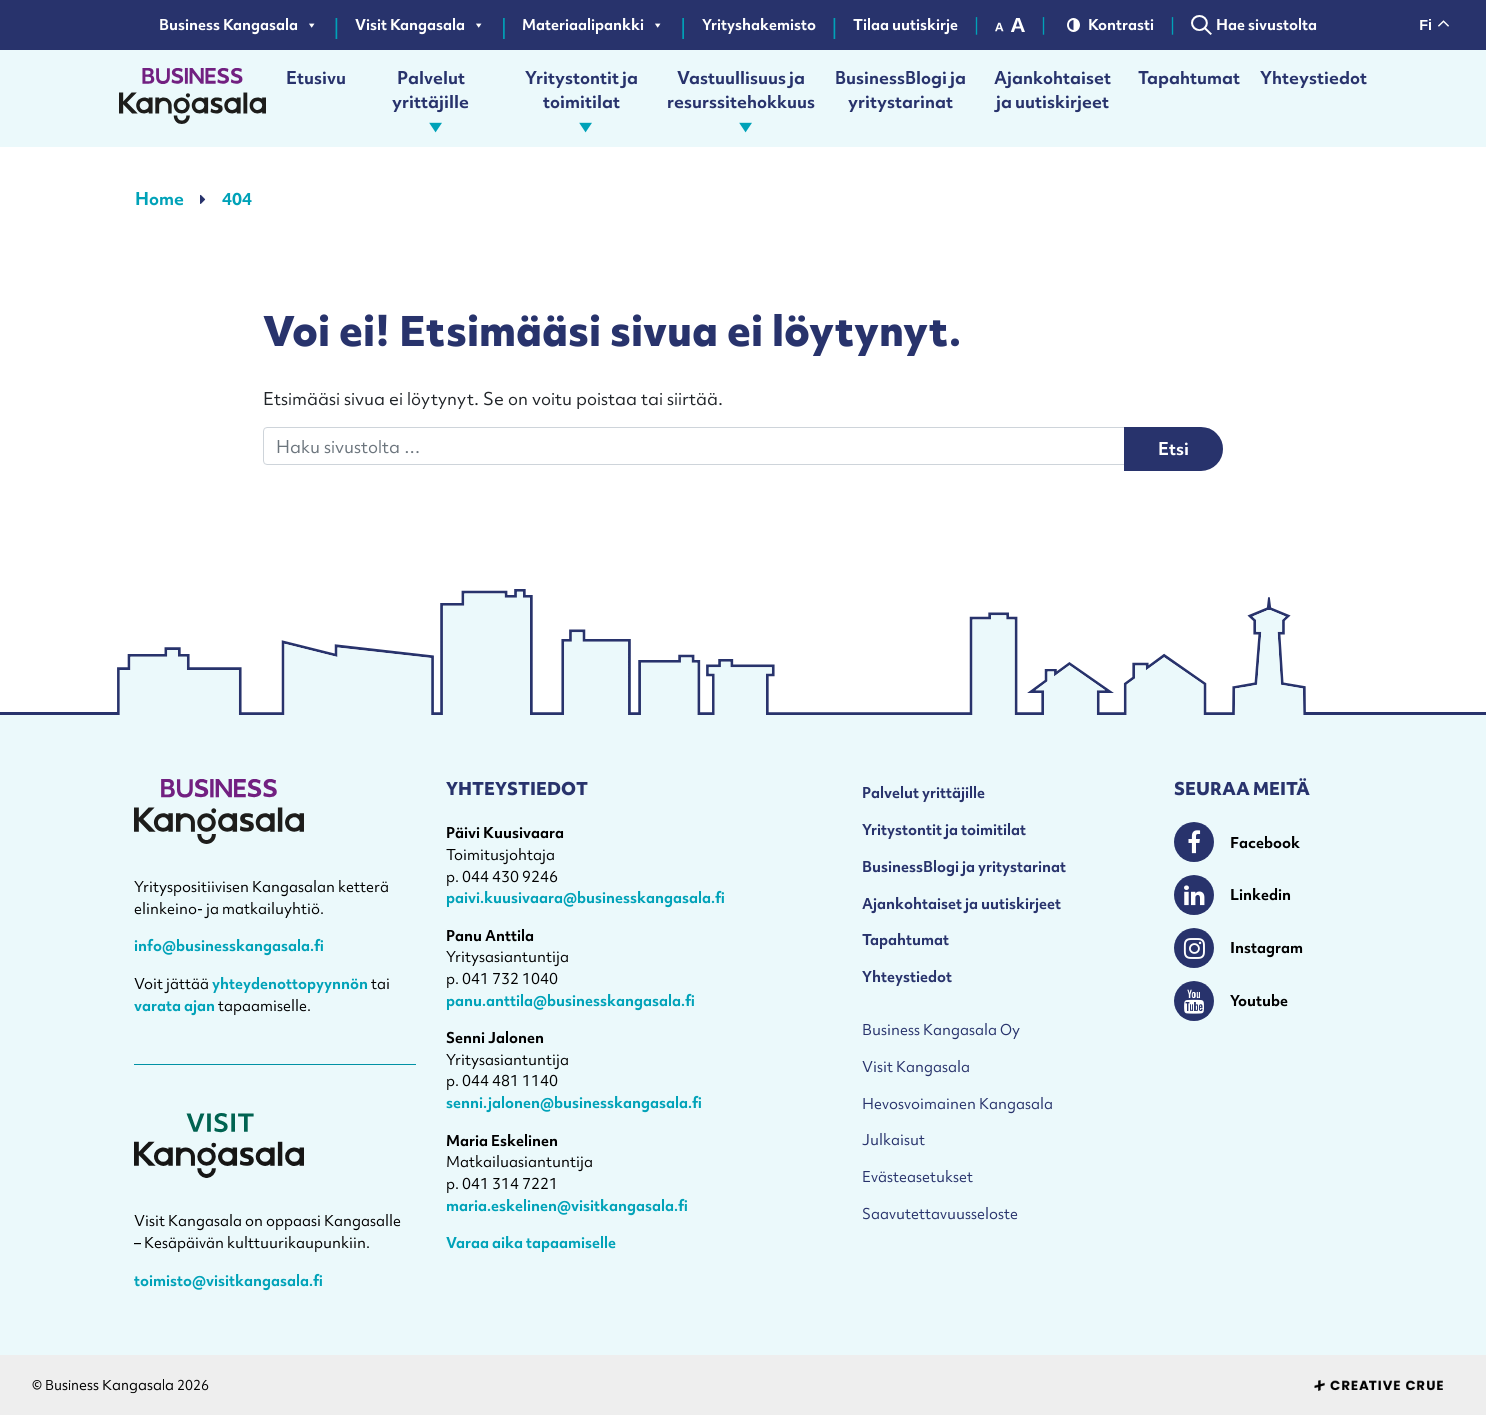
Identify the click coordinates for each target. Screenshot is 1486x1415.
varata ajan (174, 1005)
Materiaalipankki (593, 25)
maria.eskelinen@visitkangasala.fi (567, 1205)
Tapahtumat (1189, 77)
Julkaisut (893, 1139)
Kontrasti (1110, 24)
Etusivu (316, 77)
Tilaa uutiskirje (905, 25)
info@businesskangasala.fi (229, 945)
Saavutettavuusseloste (940, 1213)
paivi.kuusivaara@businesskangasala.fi (585, 897)
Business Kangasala (238, 25)
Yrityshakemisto (759, 25)
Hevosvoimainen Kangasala (957, 1103)
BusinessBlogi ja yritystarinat (900, 89)
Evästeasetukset (917, 1176)
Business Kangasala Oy (941, 1029)
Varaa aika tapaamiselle (531, 1242)
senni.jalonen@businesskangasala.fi (574, 1102)
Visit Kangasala (420, 25)
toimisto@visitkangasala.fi (228, 1280)
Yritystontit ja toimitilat (584, 98)
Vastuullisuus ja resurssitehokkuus (741, 98)
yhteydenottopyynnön (290, 983)
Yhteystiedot (1313, 77)
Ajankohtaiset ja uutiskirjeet (1052, 89)
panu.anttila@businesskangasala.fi (570, 1000)
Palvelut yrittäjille (434, 98)
